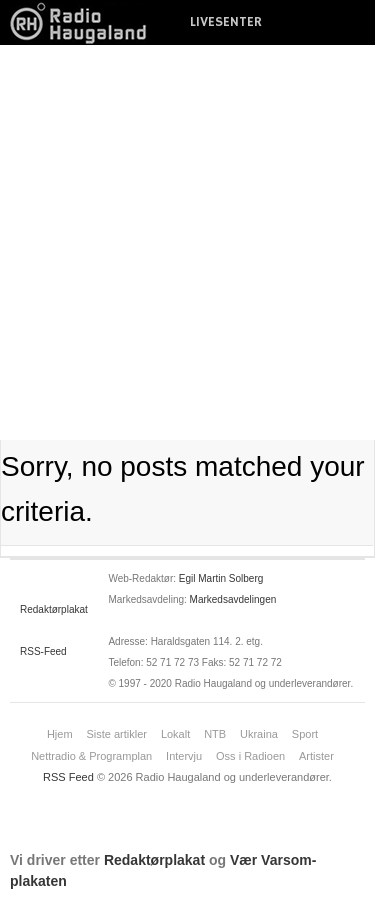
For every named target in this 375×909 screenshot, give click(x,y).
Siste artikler (116, 734)
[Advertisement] (187, 242)
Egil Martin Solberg (221, 578)
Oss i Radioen (250, 756)
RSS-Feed (43, 651)
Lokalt (175, 734)
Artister (316, 756)
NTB (215, 734)
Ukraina (259, 734)
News (85, 22)
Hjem (60, 734)
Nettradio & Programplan (91, 756)
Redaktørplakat (54, 609)
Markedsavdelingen (233, 599)
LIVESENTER (226, 22)
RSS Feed (68, 777)
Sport (305, 734)
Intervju (184, 756)
